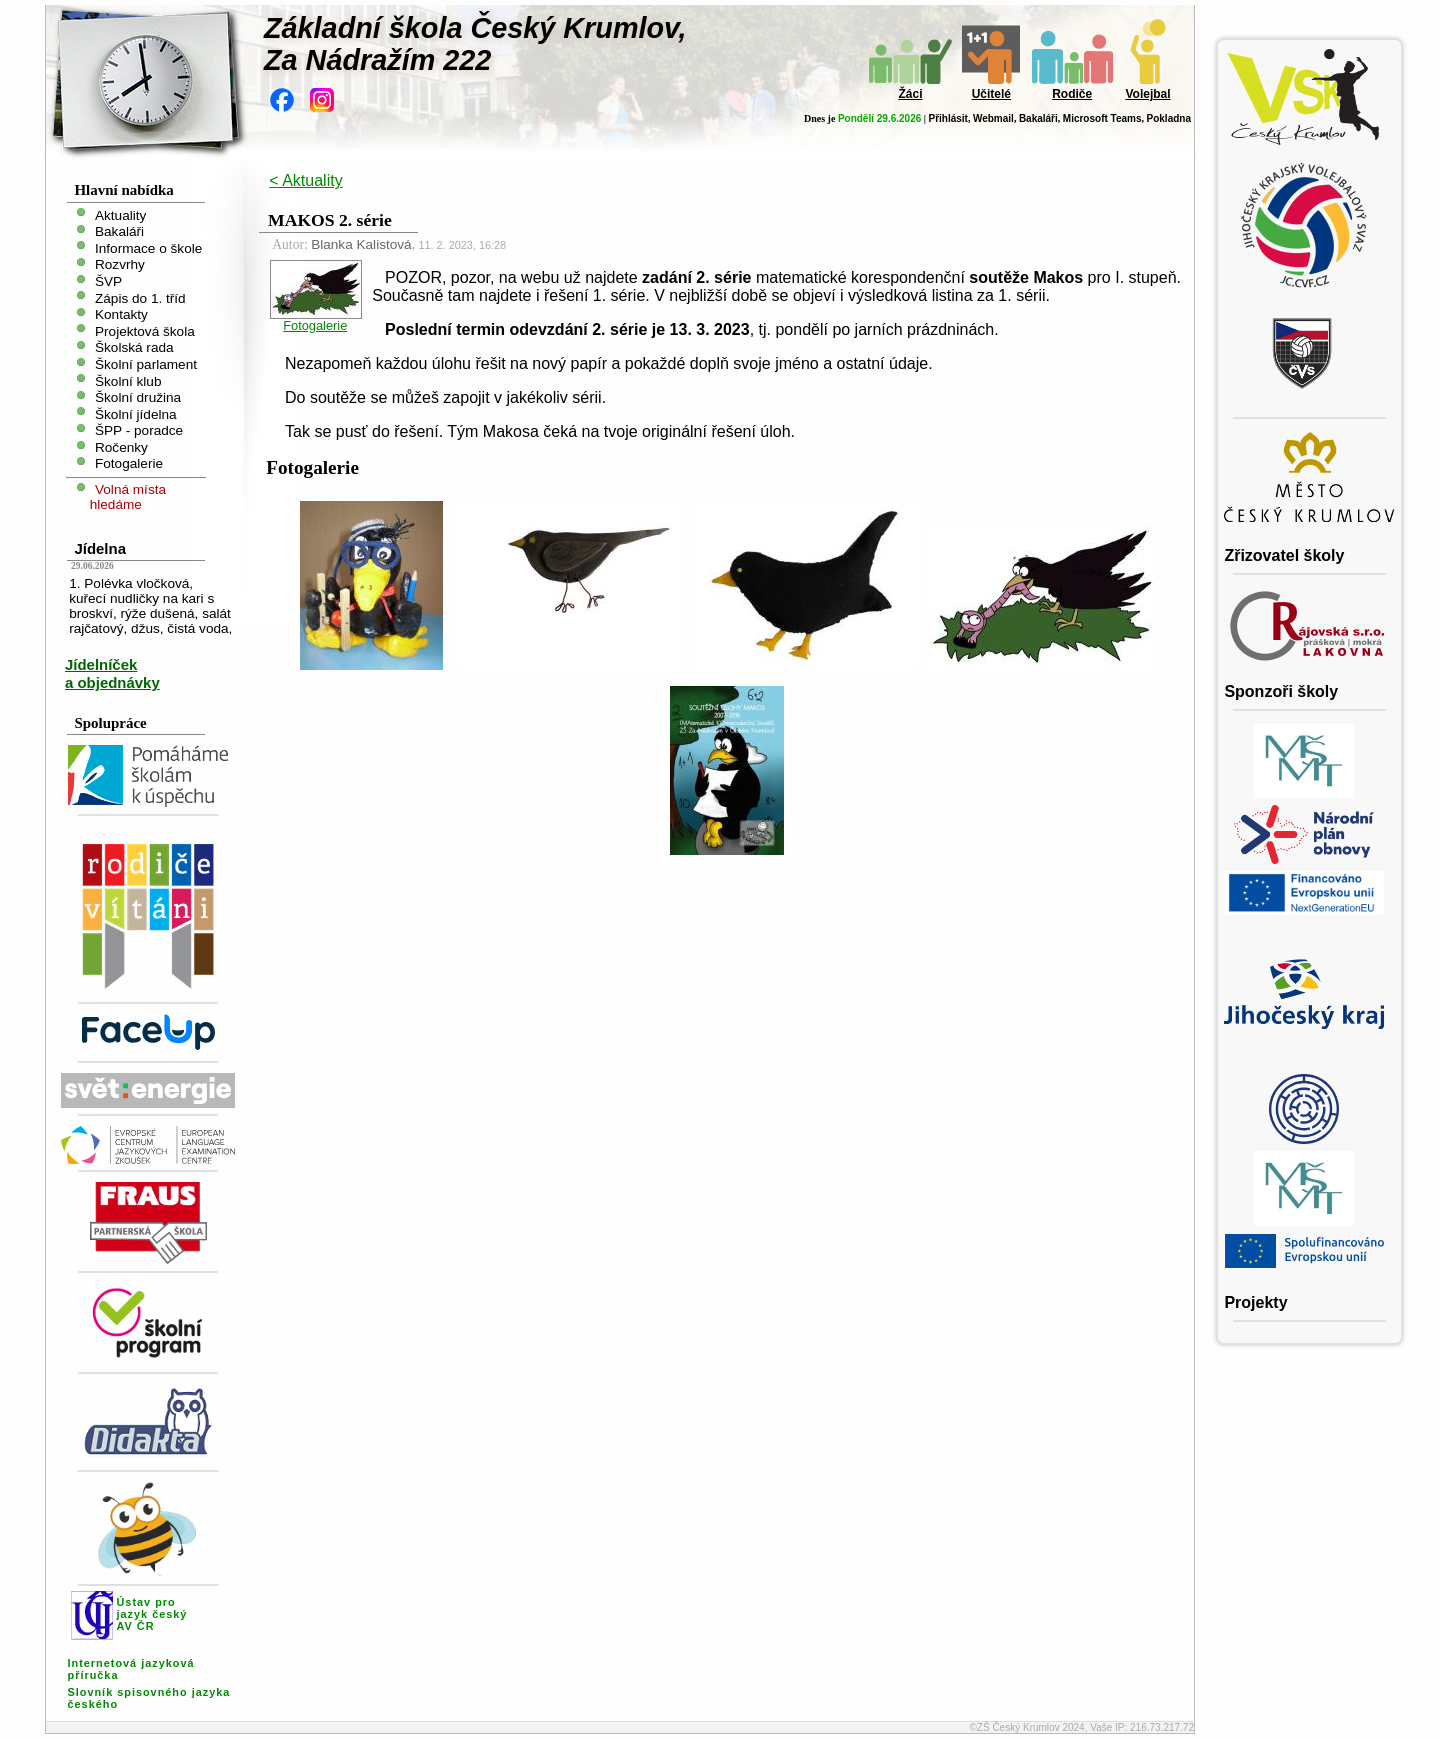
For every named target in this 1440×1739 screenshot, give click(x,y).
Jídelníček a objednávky (112, 673)
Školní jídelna (136, 413)
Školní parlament (146, 364)
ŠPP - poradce (139, 430)
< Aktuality (305, 180)
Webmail (993, 118)
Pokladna (1169, 118)
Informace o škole (148, 247)
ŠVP (108, 281)
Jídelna (100, 548)
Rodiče (1072, 94)
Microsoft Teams (1102, 118)
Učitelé (991, 94)
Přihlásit (947, 118)
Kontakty (121, 314)
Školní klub (128, 380)
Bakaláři (1038, 118)
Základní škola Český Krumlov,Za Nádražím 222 (475, 44)
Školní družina (138, 397)
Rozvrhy (120, 264)
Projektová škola (145, 330)
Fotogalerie (129, 463)
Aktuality (120, 214)
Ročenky (121, 446)
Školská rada (134, 347)
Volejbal (1147, 94)
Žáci (910, 94)
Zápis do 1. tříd (140, 297)
